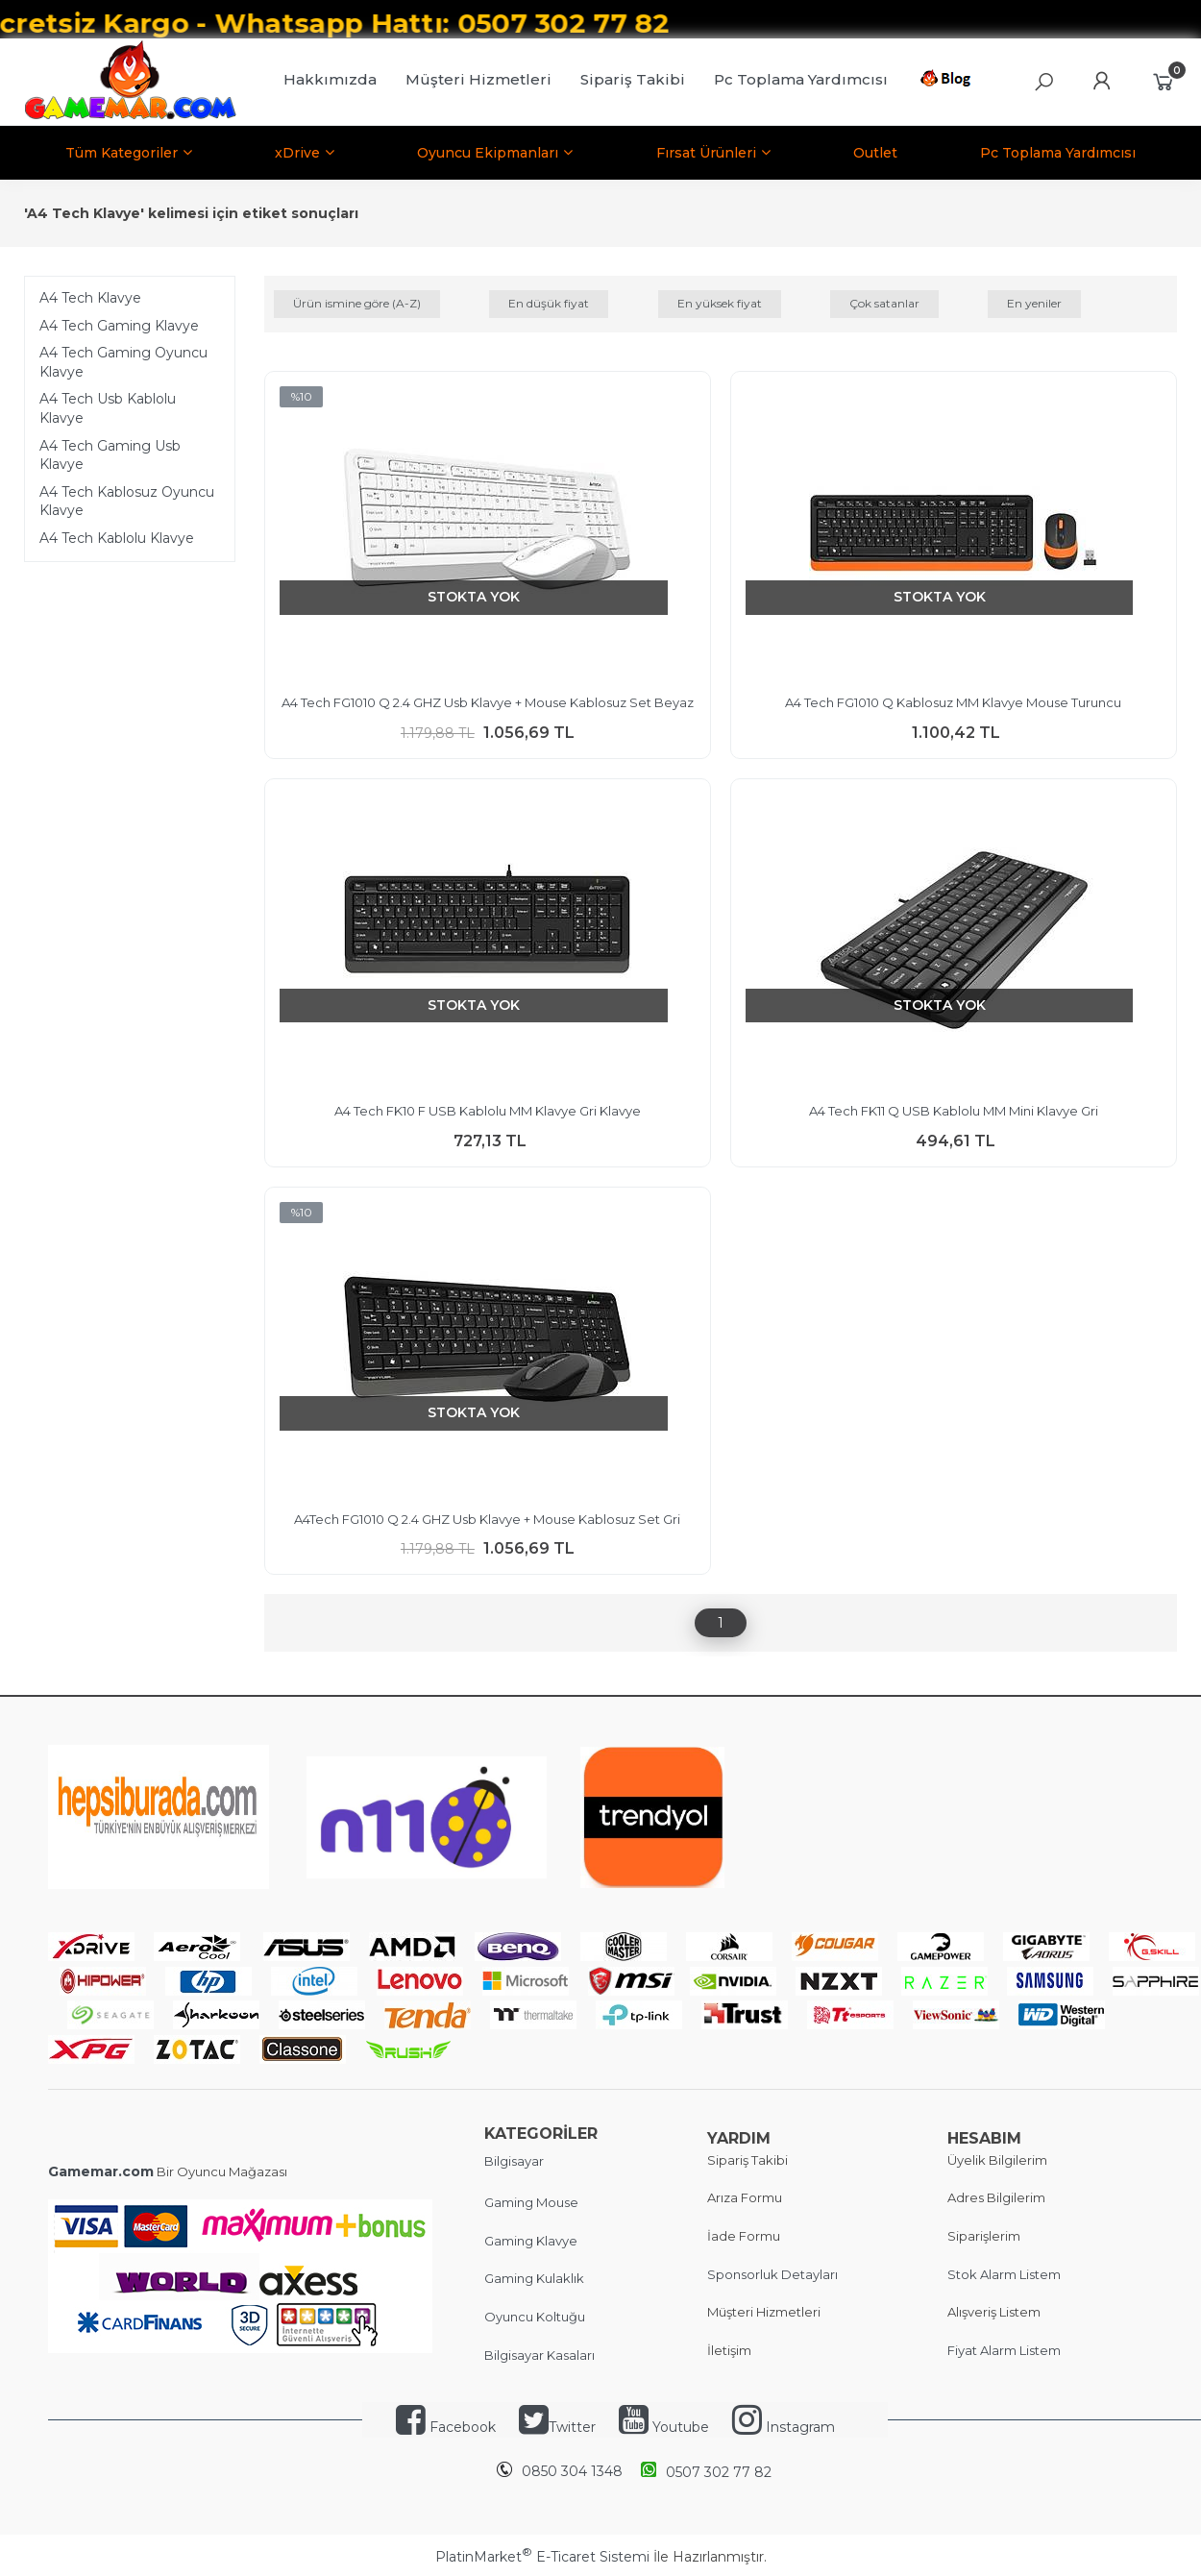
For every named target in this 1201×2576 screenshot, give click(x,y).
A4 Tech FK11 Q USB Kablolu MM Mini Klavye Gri (953, 1110)
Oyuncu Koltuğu (534, 2316)
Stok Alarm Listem (1004, 2274)
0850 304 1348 (572, 2471)
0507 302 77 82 (706, 2471)
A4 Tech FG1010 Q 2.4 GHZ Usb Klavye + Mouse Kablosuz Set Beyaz (488, 702)
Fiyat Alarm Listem (1004, 2350)
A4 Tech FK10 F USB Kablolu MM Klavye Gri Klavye (487, 1110)
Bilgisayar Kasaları (539, 2355)
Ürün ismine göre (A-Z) (357, 303)
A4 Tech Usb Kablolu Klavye (107, 408)
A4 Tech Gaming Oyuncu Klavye (123, 362)
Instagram (798, 2427)
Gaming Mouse (531, 2202)
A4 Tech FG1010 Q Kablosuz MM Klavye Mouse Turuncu (953, 702)
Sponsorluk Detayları (772, 2274)
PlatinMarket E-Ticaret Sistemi (542, 2556)
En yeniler (1034, 303)
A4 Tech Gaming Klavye (119, 325)
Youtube (680, 2427)
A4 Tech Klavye (90, 298)
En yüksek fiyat (719, 303)
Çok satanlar (884, 303)
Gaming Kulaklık (534, 2278)
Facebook (462, 2427)
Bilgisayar (514, 2161)
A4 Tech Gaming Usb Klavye (110, 455)
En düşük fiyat (548, 303)
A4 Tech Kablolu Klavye (116, 538)
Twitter (557, 2427)
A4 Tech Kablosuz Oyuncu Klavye (126, 501)
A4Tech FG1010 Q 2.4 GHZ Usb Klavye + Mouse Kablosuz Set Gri (487, 1519)
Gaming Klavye (530, 2240)
